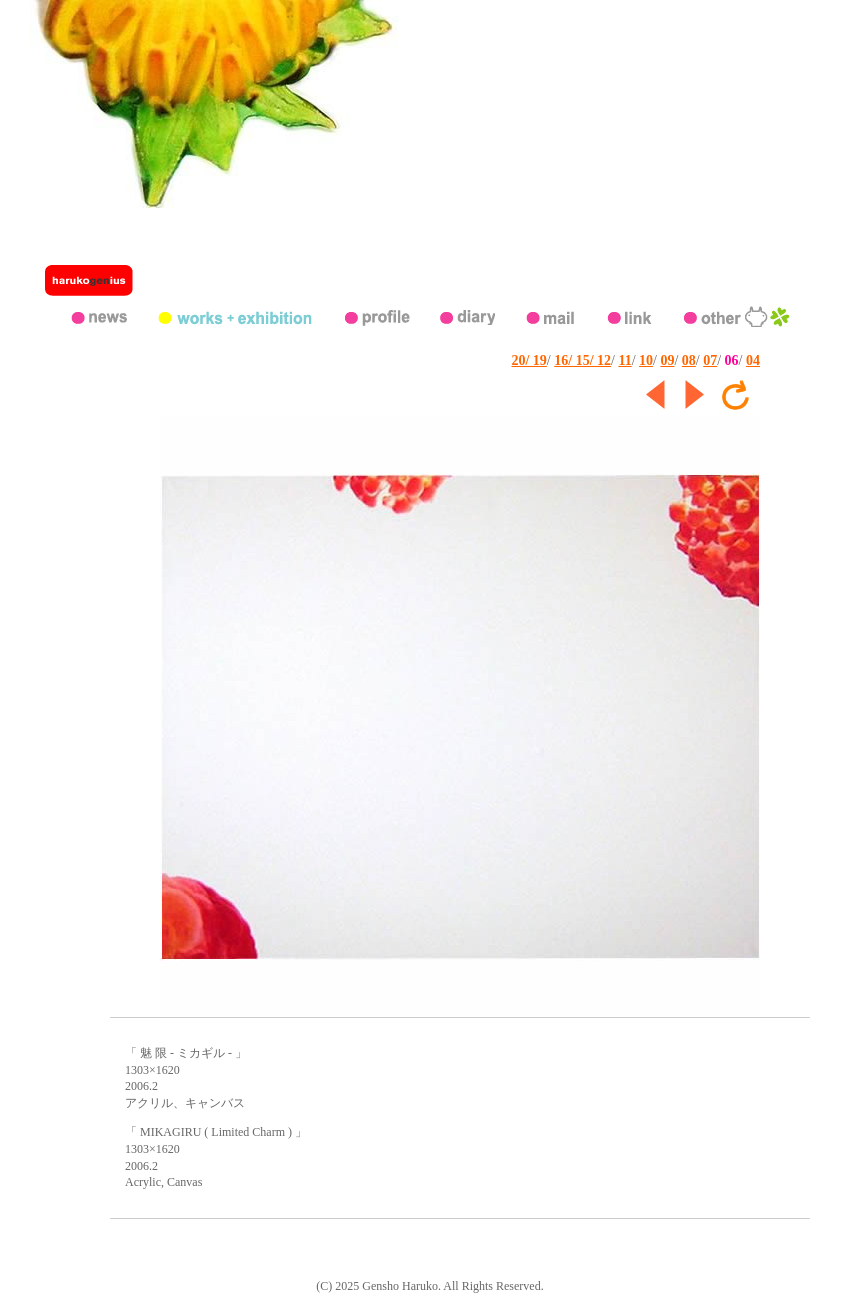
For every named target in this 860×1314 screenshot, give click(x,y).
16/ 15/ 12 (582, 360)
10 (646, 360)
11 (624, 360)
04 (753, 360)
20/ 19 (528, 360)
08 (689, 360)
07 (710, 360)
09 (667, 360)
